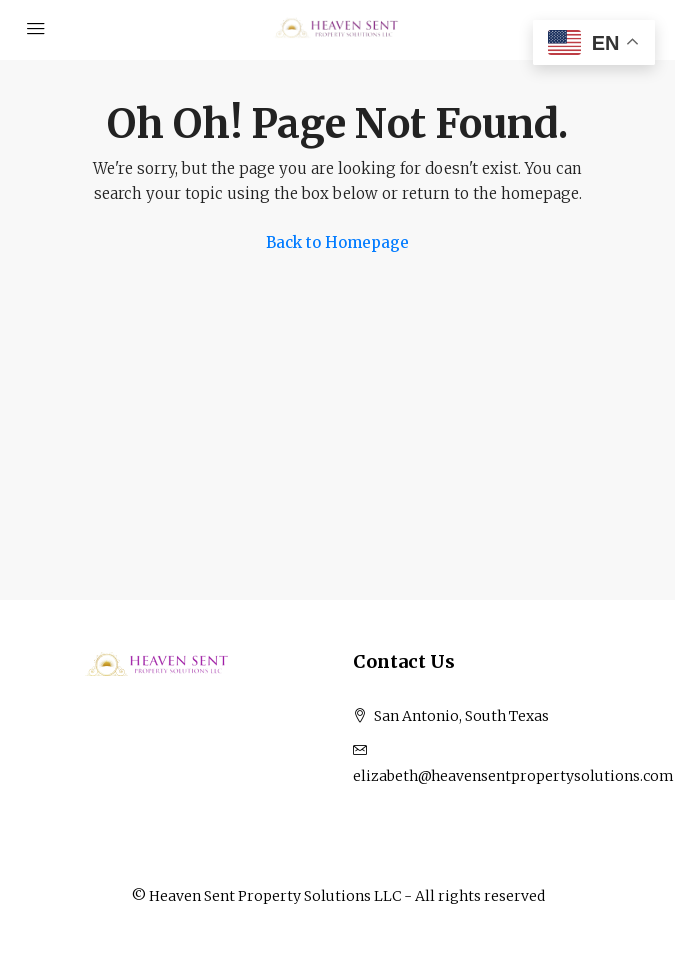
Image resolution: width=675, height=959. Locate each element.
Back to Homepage (337, 242)
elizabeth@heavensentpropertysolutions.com (513, 776)
